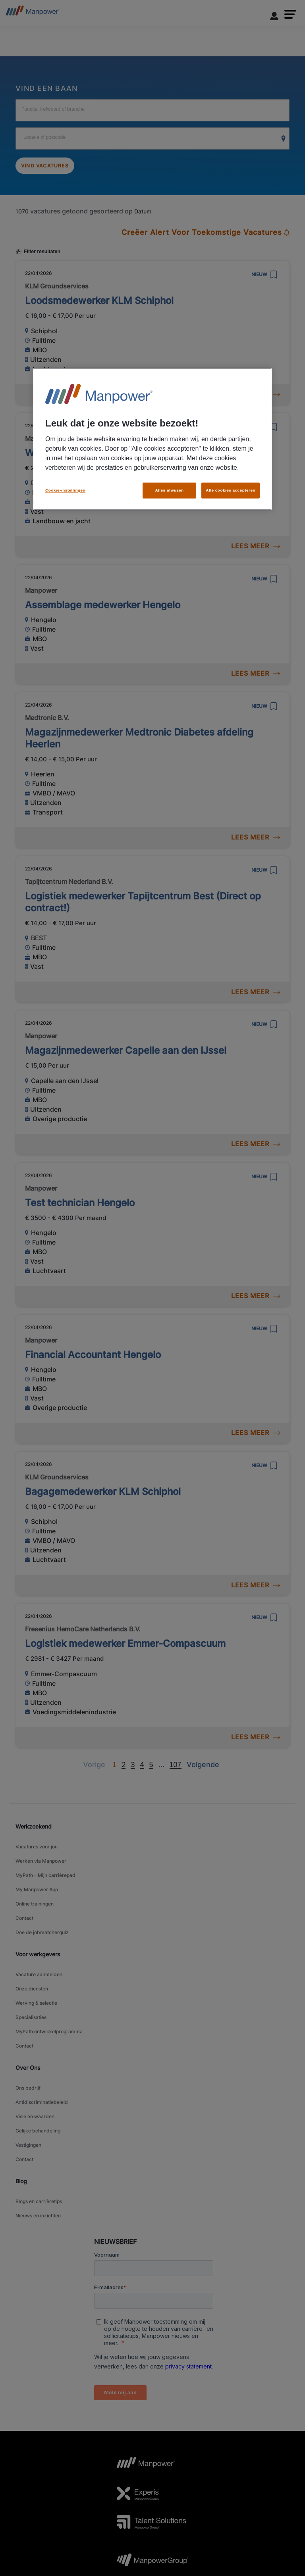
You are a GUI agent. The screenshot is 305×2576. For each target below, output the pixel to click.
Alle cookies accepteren (230, 478)
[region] (152, 434)
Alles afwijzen (169, 478)
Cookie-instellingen (65, 478)
